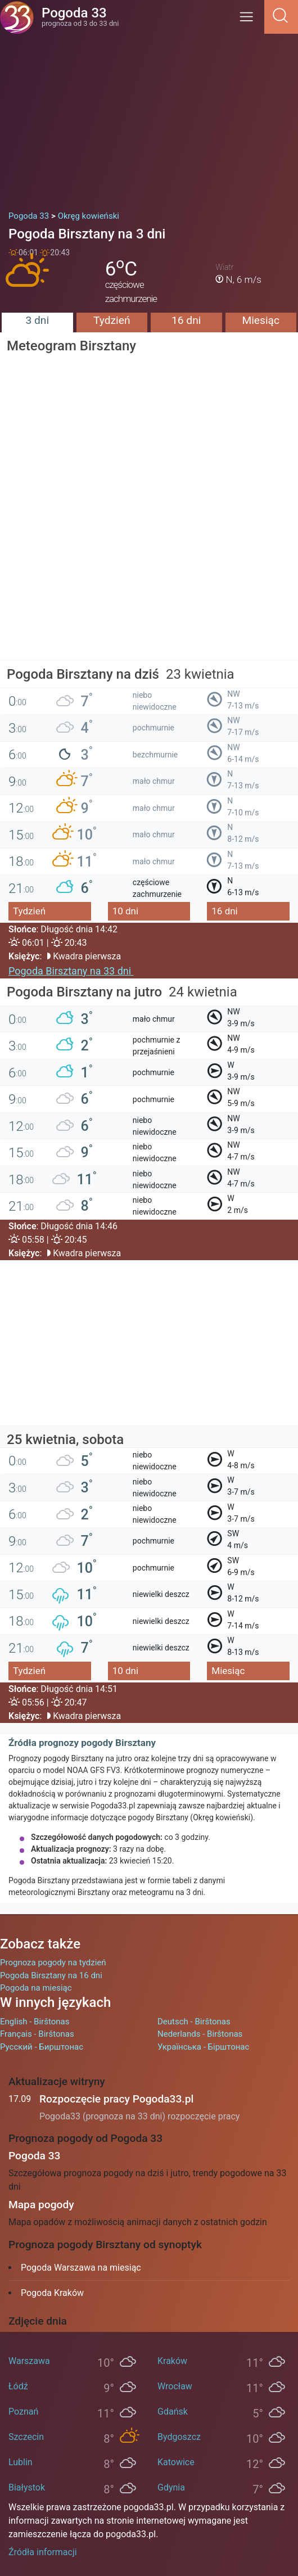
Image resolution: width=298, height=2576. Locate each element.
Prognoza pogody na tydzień (53, 1962)
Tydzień (111, 320)
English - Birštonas (34, 2021)
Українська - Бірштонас (203, 2047)
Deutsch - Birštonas (194, 2021)
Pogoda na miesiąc (36, 1988)
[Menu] (249, 20)
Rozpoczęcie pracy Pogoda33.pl (116, 2098)
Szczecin (26, 2436)
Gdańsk (172, 2411)
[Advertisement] (149, 118)
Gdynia (171, 2487)
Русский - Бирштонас (41, 2047)
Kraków (172, 2361)
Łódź (18, 2386)
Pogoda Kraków (52, 2293)
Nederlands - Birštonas (199, 2034)
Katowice (176, 2462)
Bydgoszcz (179, 2436)
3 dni (37, 320)
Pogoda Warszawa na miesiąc (81, 2267)
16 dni (186, 320)
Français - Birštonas (37, 2034)
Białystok (26, 2487)
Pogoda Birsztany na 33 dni (71, 971)
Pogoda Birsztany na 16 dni (51, 1975)
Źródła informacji (42, 2552)
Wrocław (174, 2386)
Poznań (23, 2411)
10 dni (125, 911)
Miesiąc (260, 320)
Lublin (20, 2462)
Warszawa (29, 2361)
